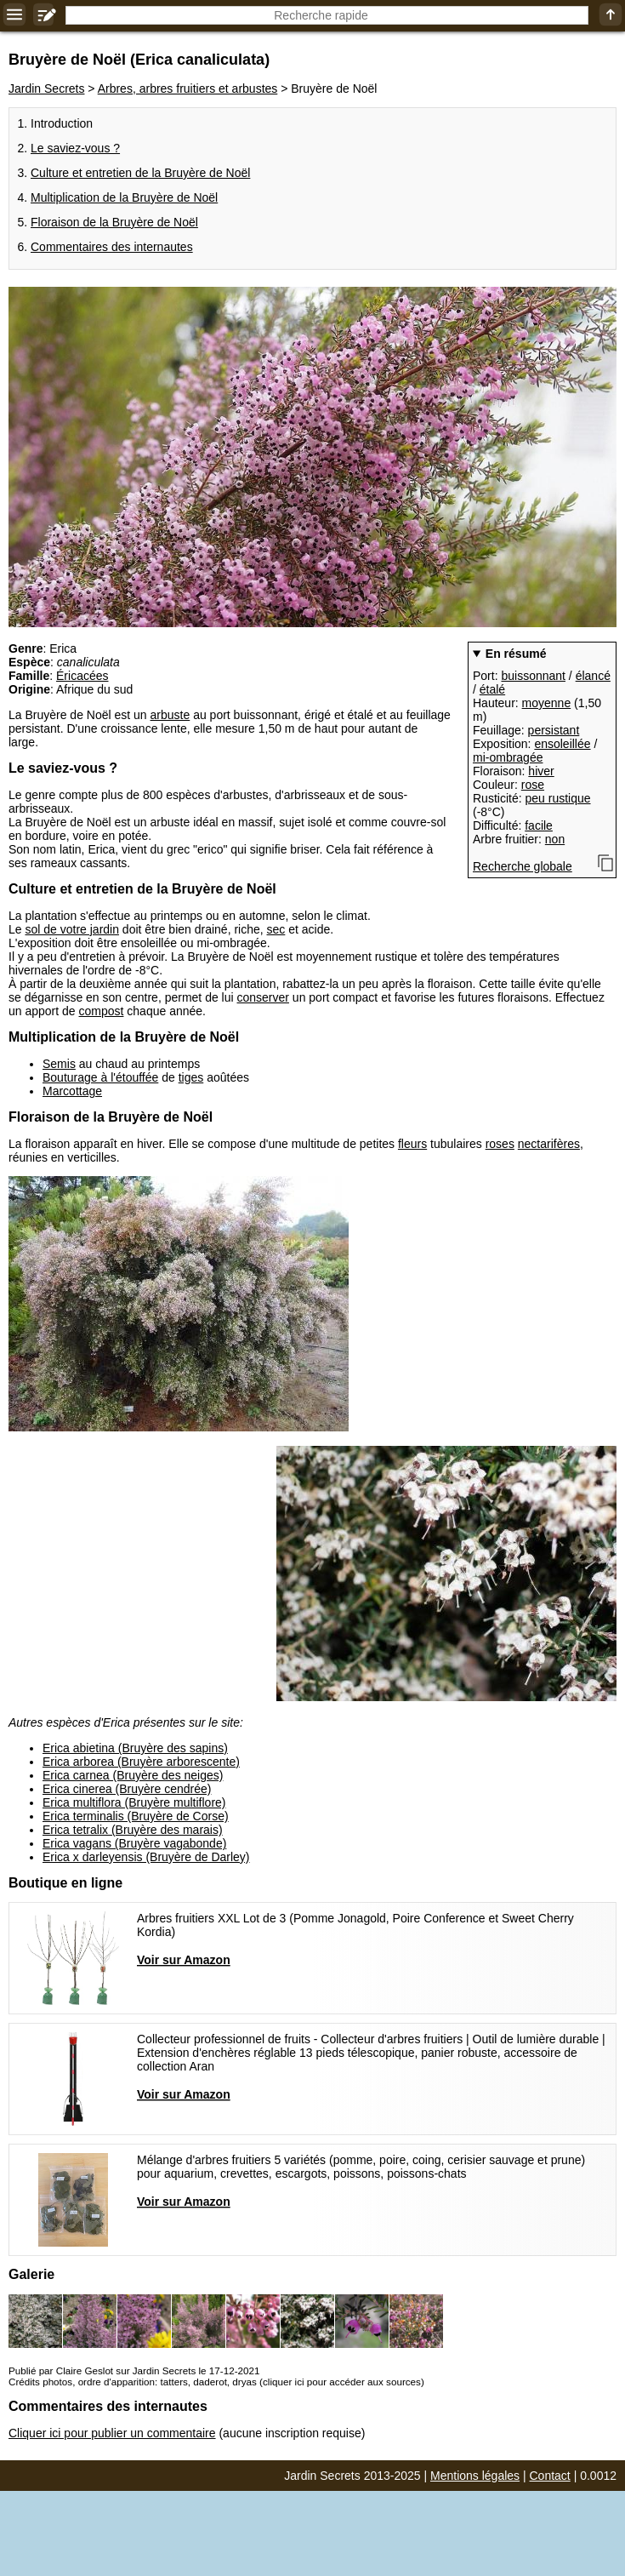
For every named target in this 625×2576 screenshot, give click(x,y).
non (555, 839)
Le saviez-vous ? (75, 148)
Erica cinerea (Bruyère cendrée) (127, 1789)
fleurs (412, 1144)
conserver (263, 997)
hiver (541, 771)
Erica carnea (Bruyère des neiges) (133, 1775)
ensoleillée (562, 744)
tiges (191, 1077)
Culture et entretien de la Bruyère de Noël (140, 173)
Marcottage (72, 1091)
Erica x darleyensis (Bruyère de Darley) (146, 1857)
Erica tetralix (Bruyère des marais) (133, 1829)
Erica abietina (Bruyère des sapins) (135, 1748)
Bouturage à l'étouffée (100, 1077)
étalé (492, 689)
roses (500, 1144)
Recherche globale (522, 866)
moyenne (546, 703)
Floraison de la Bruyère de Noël (114, 222)
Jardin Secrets (46, 88)
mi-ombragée (508, 757)
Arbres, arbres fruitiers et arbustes (188, 88)
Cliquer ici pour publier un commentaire (112, 2433)
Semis (59, 1064)
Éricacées (82, 676)
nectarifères (549, 1144)
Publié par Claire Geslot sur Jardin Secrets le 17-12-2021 (134, 2370)
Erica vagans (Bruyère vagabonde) (134, 1843)
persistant (554, 730)
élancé (593, 676)
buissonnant (533, 676)
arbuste (170, 715)
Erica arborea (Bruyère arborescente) (141, 1761)
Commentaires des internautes (112, 247)
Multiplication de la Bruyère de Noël (124, 197)
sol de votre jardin (72, 929)
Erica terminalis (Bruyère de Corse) (136, 1816)
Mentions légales (475, 2475)
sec (276, 929)
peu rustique (557, 798)
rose (532, 784)
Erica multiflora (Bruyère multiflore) (134, 1802)
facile (539, 825)
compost (101, 1011)
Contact (550, 2475)
